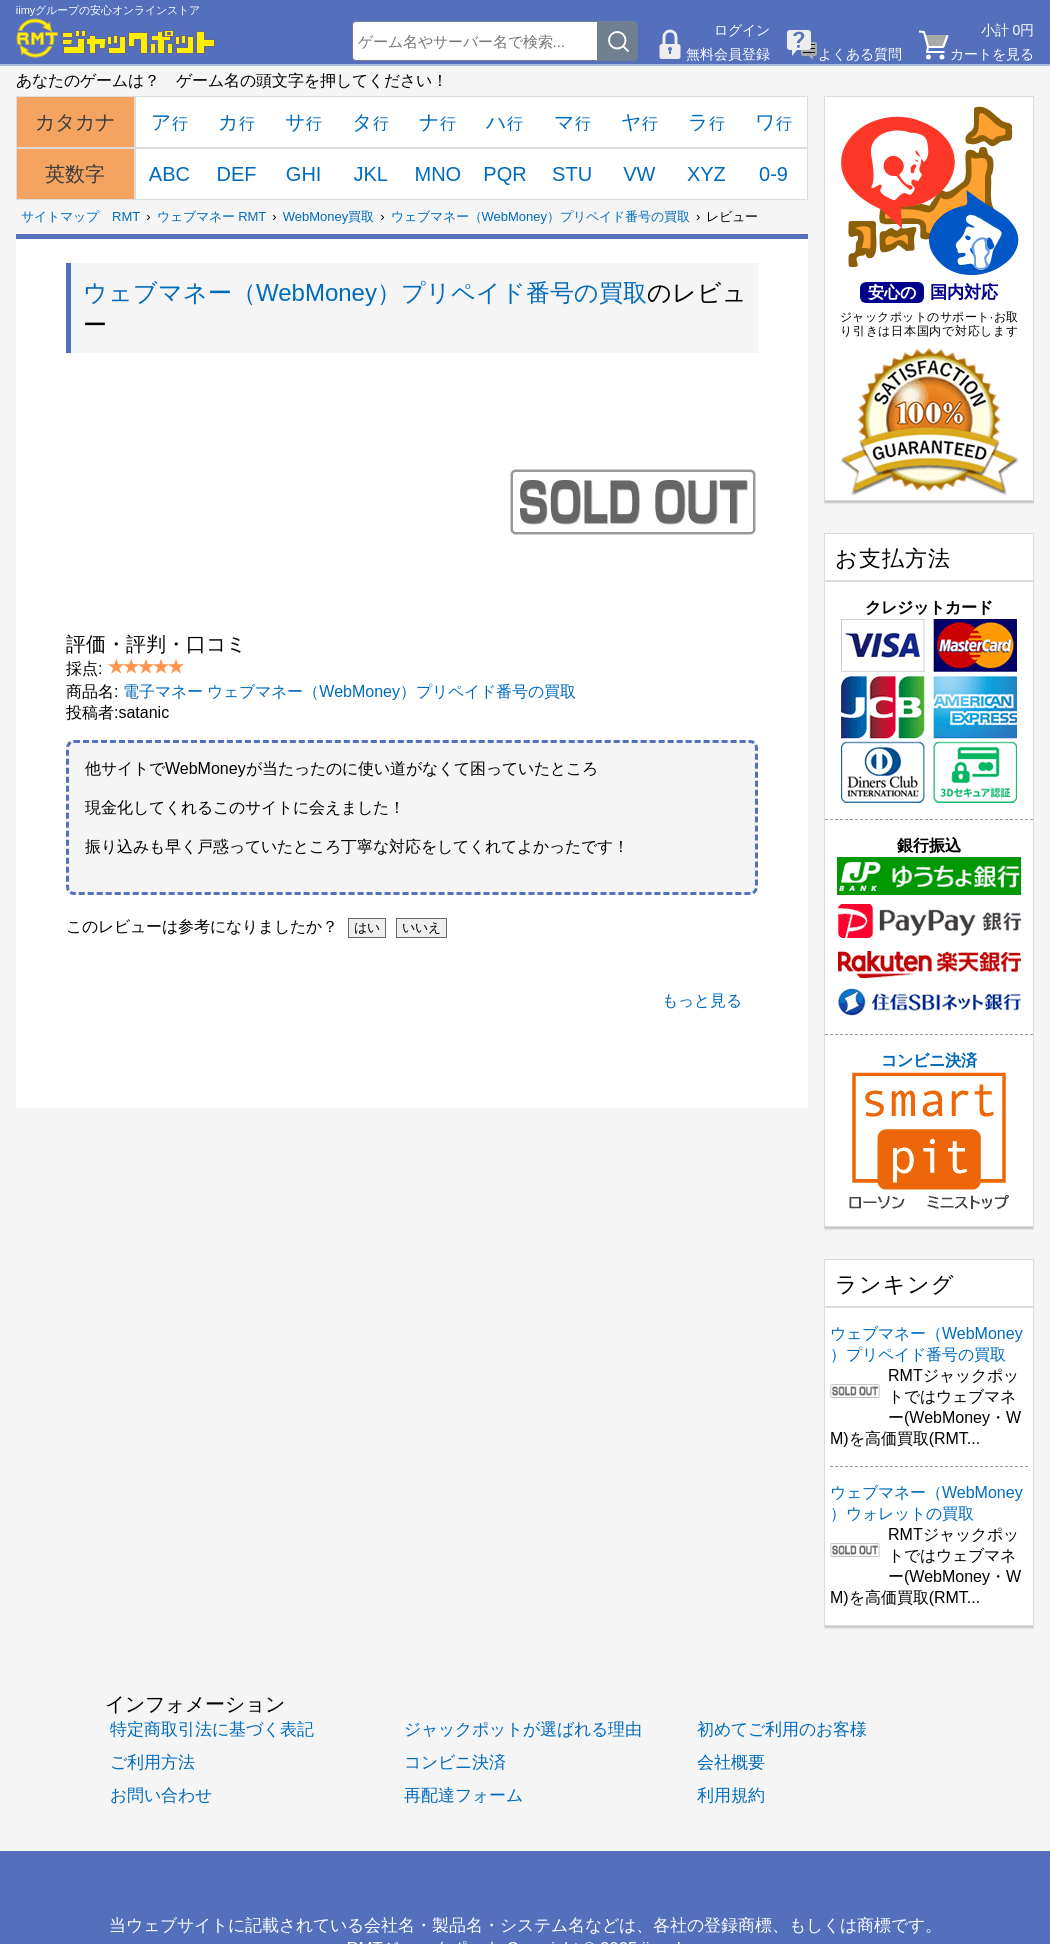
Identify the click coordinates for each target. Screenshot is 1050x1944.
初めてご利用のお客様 (782, 1729)
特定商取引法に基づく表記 (212, 1729)
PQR (504, 174)
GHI (304, 174)
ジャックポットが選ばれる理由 (523, 1729)
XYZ (706, 174)
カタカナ (75, 122)
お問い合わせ (161, 1795)
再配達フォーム (463, 1795)
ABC (169, 174)
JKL (371, 174)
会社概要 (731, 1762)
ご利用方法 (152, 1762)
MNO (438, 174)
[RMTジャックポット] (116, 38)
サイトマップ (60, 216)
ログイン (742, 30)
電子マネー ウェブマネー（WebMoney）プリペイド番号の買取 (349, 691)
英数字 (75, 174)
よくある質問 (860, 54)
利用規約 (731, 1795)
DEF (236, 174)
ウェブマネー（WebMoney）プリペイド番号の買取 (541, 216)
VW (639, 174)
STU (572, 174)
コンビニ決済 (929, 1131)
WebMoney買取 (329, 216)
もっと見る (702, 1000)
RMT (126, 216)
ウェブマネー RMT (212, 216)
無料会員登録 (728, 54)
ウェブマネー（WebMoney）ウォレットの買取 (926, 1503)
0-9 (773, 174)
